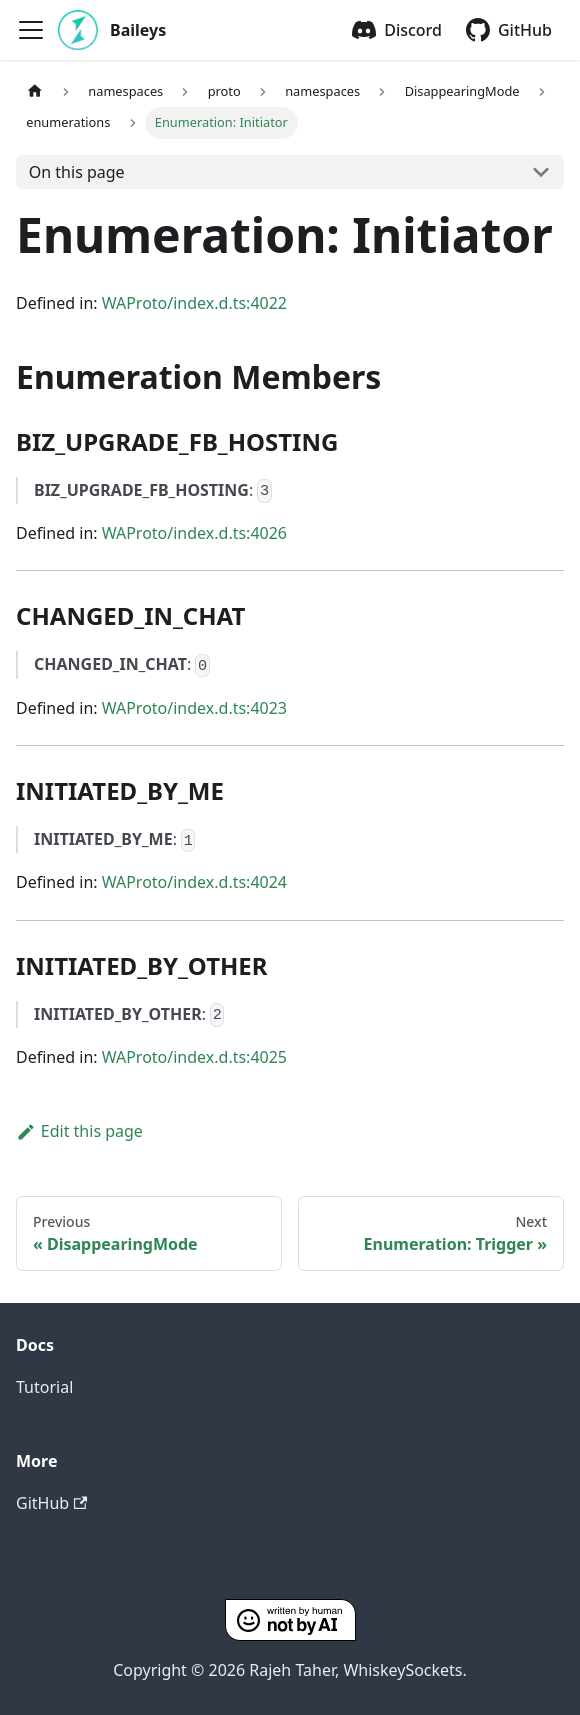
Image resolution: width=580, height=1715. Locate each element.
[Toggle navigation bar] (31, 30)
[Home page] (35, 91)
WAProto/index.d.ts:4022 (194, 303)
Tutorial (44, 1387)
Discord (413, 30)
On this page (77, 172)
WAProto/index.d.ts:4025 (194, 1057)
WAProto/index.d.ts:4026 (194, 533)
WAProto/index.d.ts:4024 (194, 882)
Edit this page (79, 1131)
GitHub (525, 30)
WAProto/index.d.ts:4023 (194, 708)
